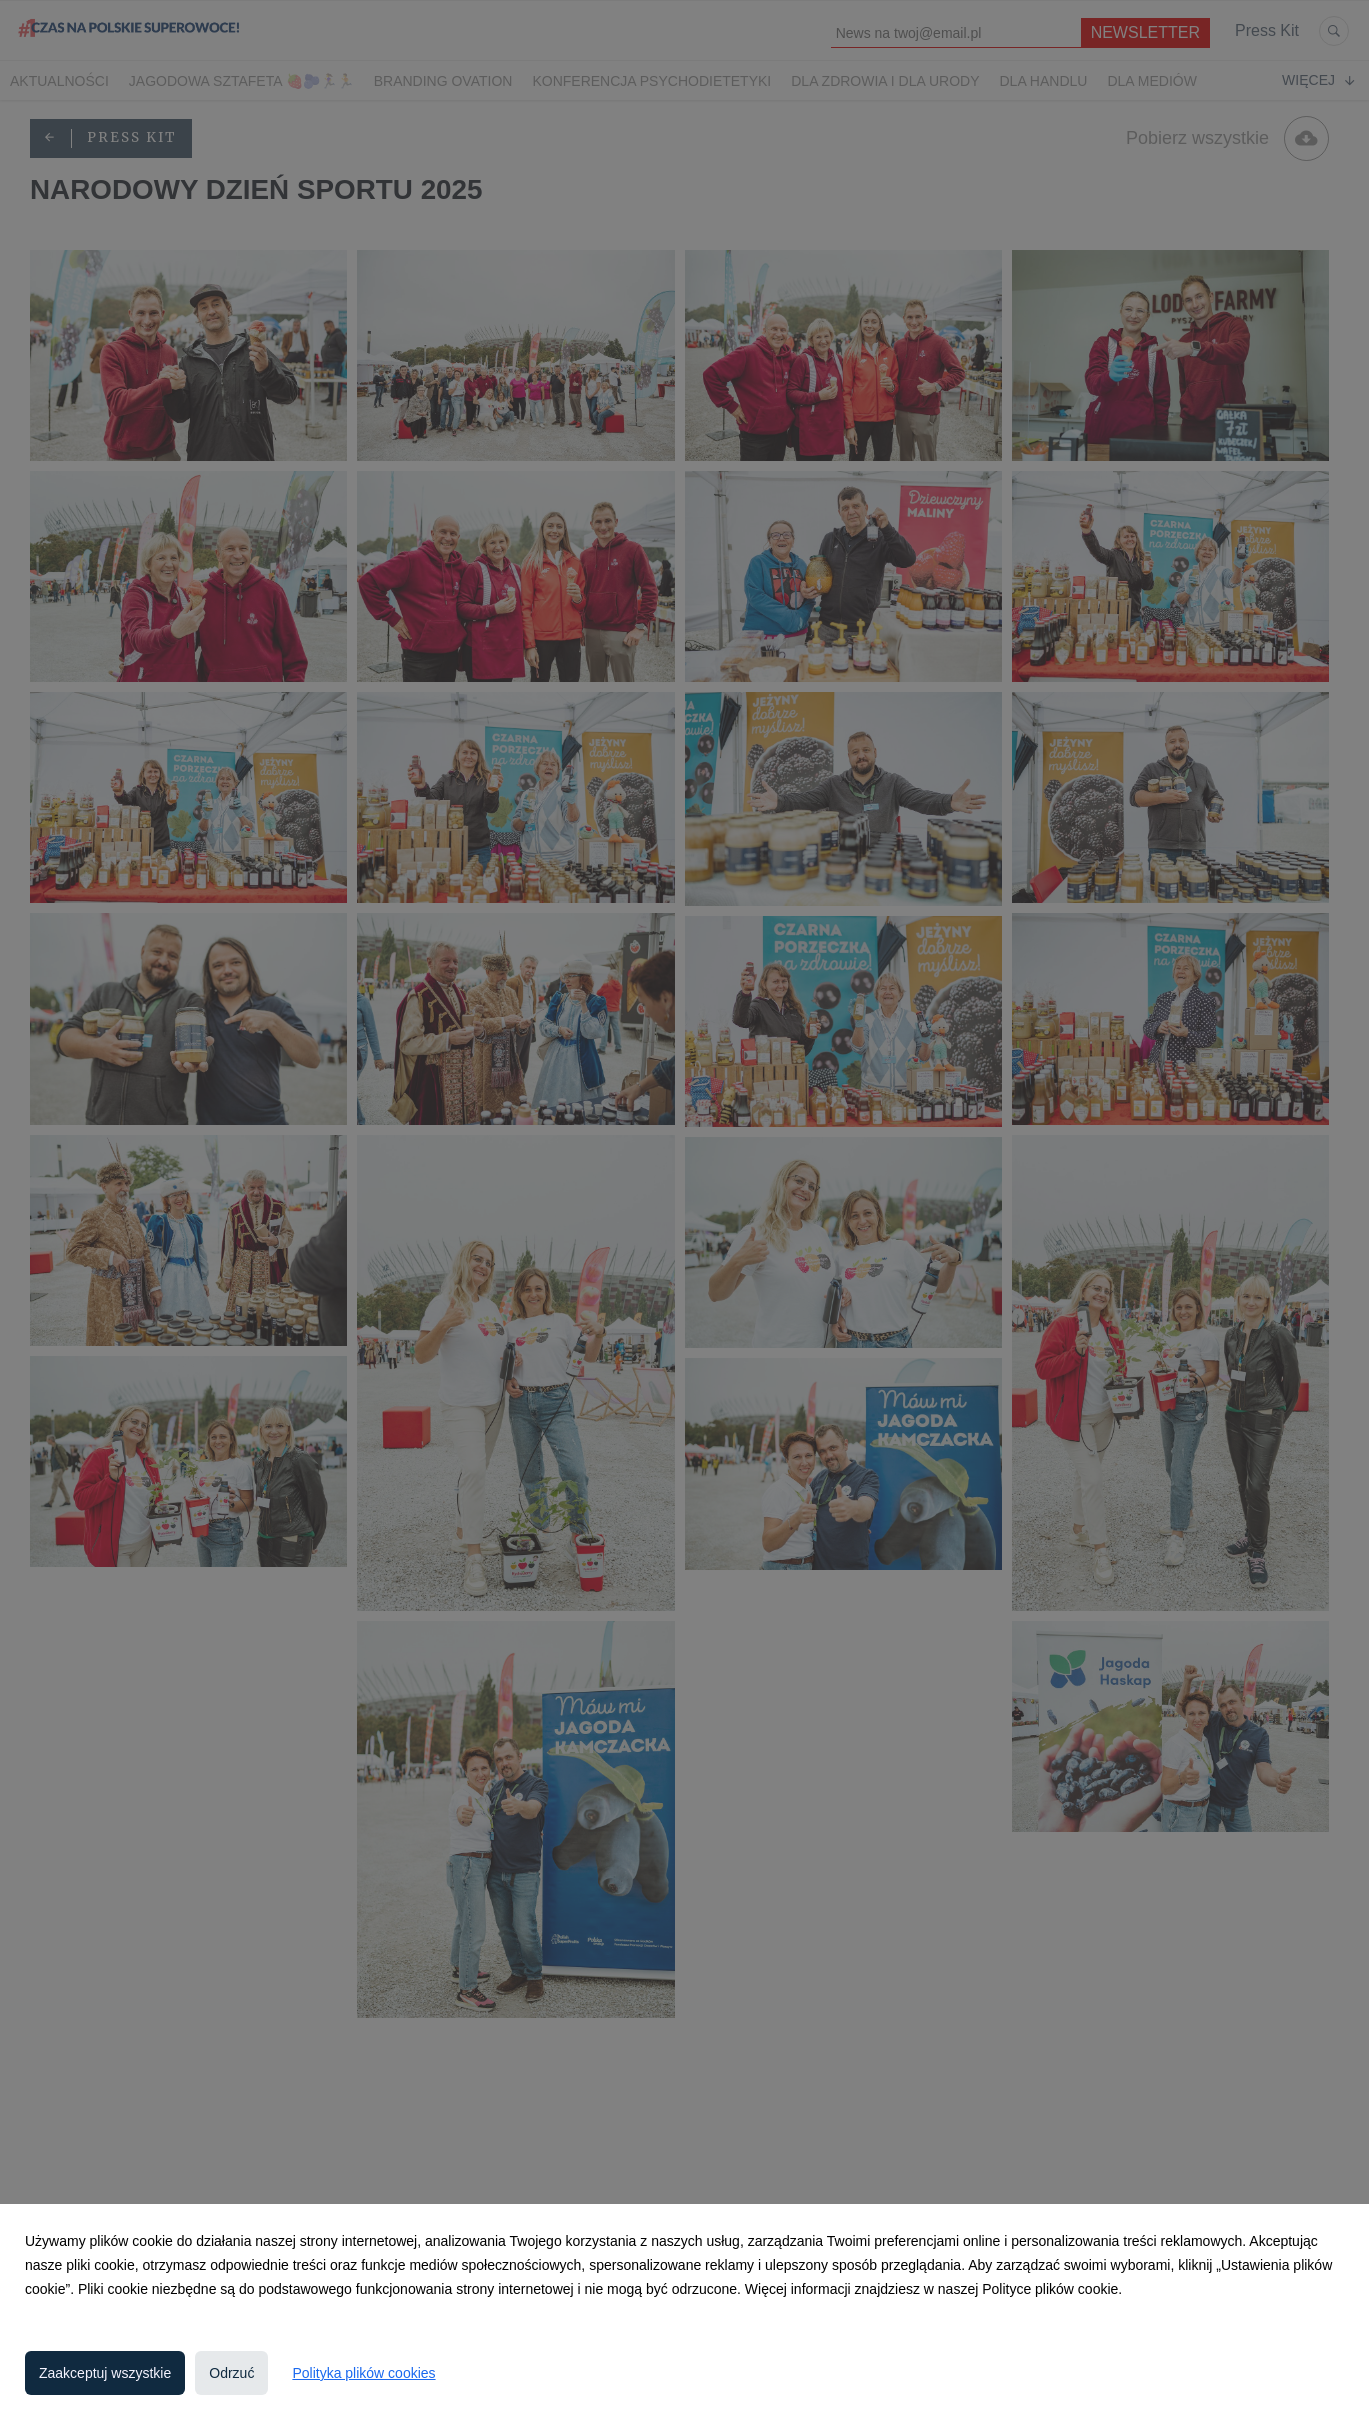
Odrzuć (231, 2373)
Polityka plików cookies (363, 2373)
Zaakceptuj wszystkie (105, 2373)
